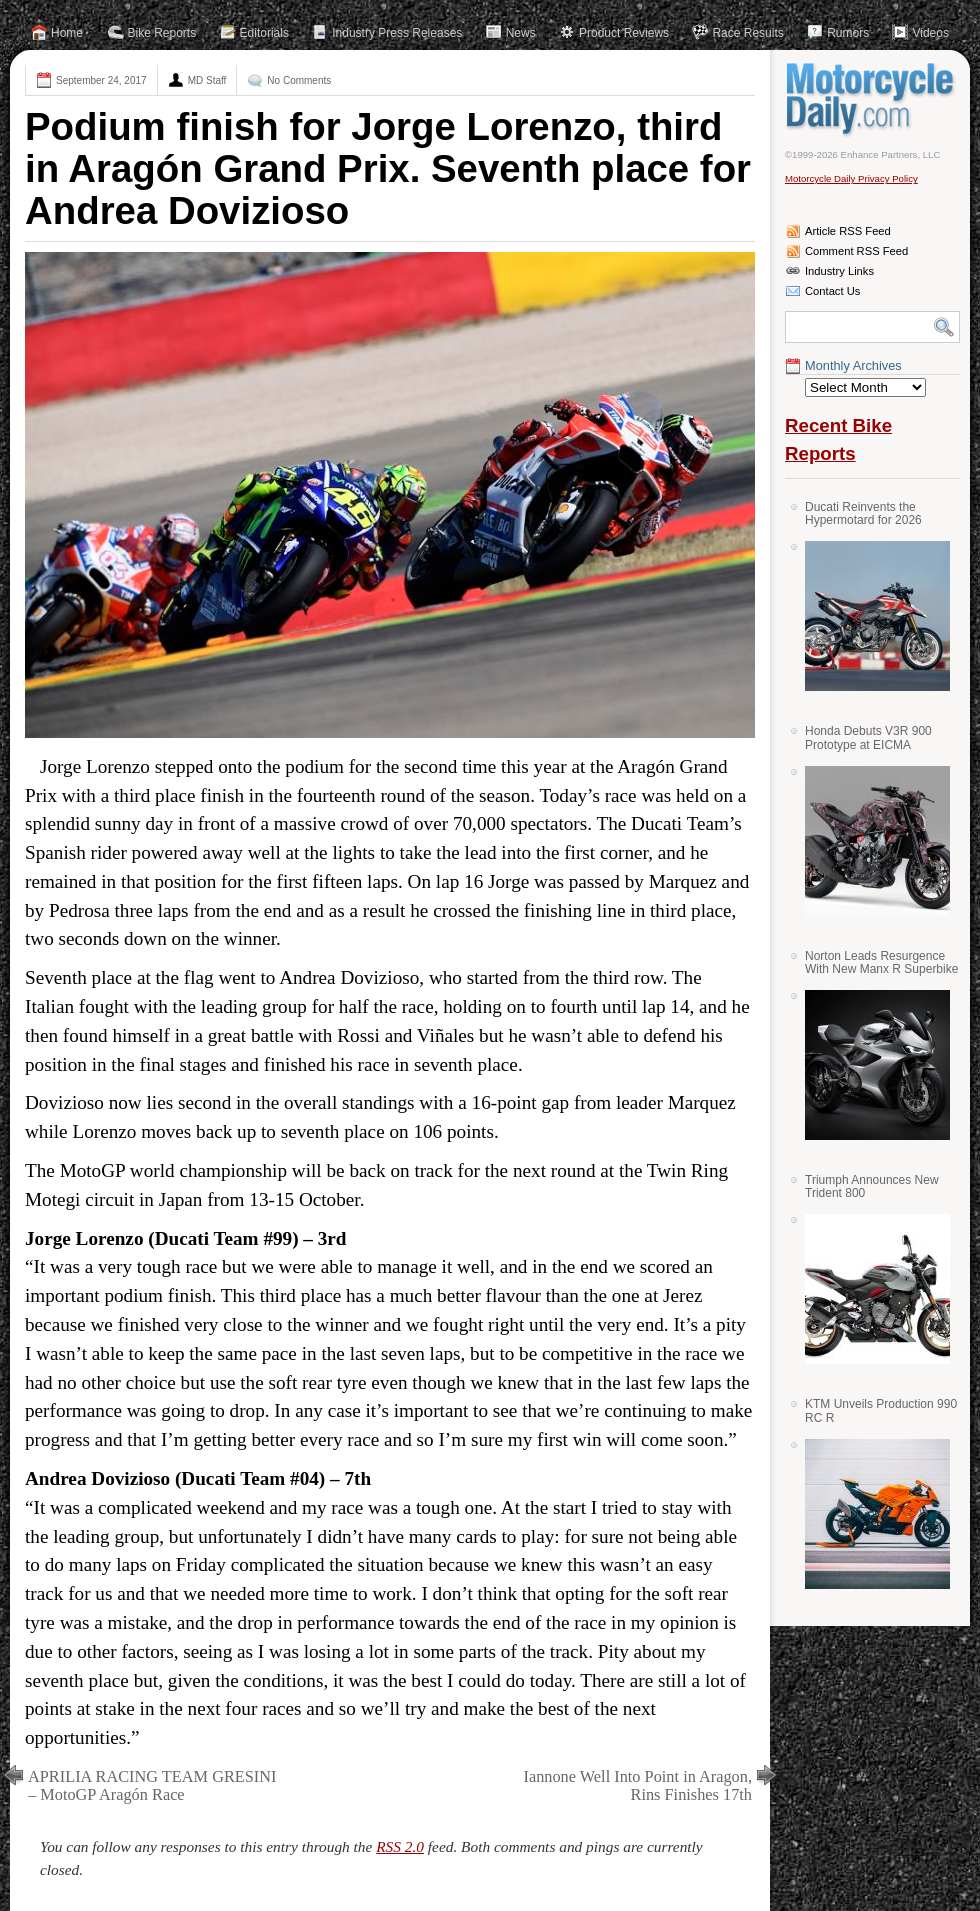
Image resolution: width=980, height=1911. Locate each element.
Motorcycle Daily (872, 99)
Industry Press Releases (397, 33)
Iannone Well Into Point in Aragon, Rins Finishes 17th (637, 1785)
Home (67, 33)
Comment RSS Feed (856, 251)
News (521, 33)
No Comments (299, 80)
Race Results (747, 33)
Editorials (264, 33)
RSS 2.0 (400, 1846)
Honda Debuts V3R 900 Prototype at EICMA (868, 737)
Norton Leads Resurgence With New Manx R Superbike (881, 962)
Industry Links (839, 271)
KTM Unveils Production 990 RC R (881, 1410)
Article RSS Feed (848, 231)
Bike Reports (162, 33)
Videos (930, 33)
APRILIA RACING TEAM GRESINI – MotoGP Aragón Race (152, 1785)
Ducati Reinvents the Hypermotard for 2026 (863, 513)
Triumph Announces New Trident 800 (872, 1186)
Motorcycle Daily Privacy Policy (851, 178)
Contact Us (832, 291)
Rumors (848, 33)
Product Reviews (624, 33)
